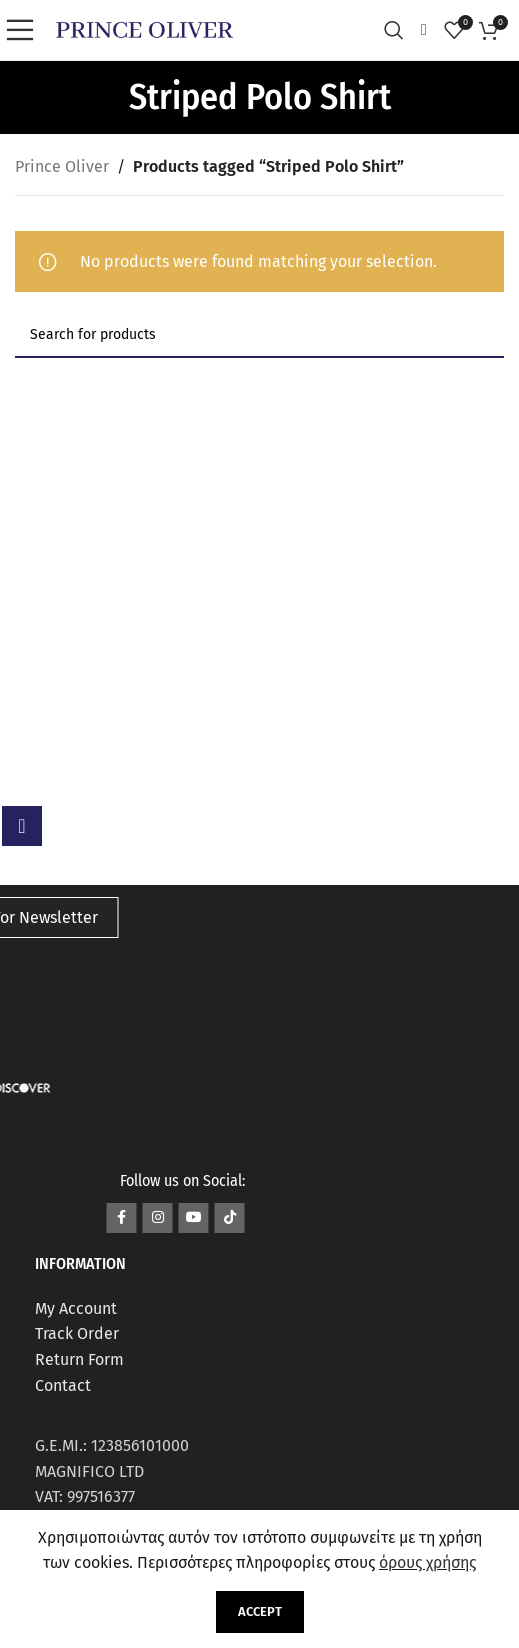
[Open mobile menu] (25, 30)
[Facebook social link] (122, 1218)
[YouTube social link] (194, 1218)
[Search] (399, 30)
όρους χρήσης (427, 1562)
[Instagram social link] (158, 1218)
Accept (260, 1611)
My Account (76, 1308)
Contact (63, 1385)
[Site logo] (144, 28)
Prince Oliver (62, 166)
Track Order (77, 1333)
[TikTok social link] (230, 1218)
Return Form (79, 1359)
